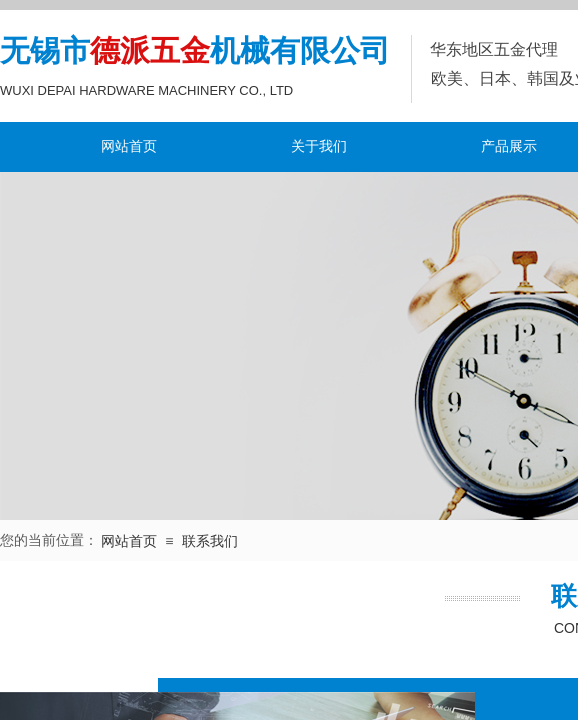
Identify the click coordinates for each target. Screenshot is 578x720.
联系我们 (210, 541)
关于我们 (319, 146)
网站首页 (129, 146)
